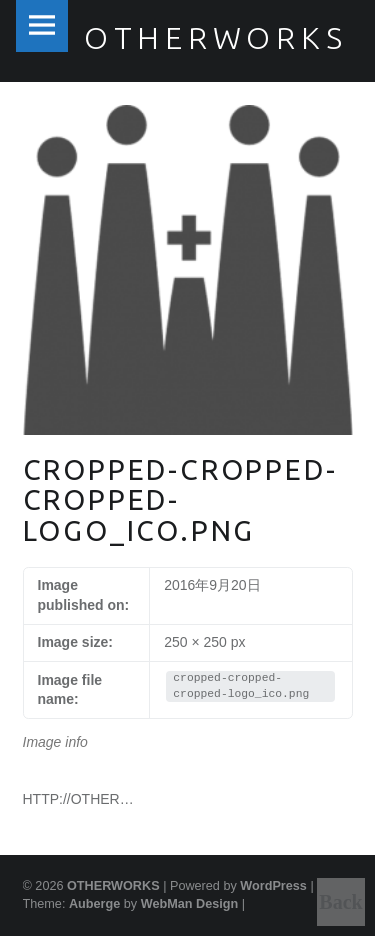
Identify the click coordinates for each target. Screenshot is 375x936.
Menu (42, 26)
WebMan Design (190, 904)
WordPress (273, 886)
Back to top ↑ (340, 909)
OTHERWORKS (113, 886)
